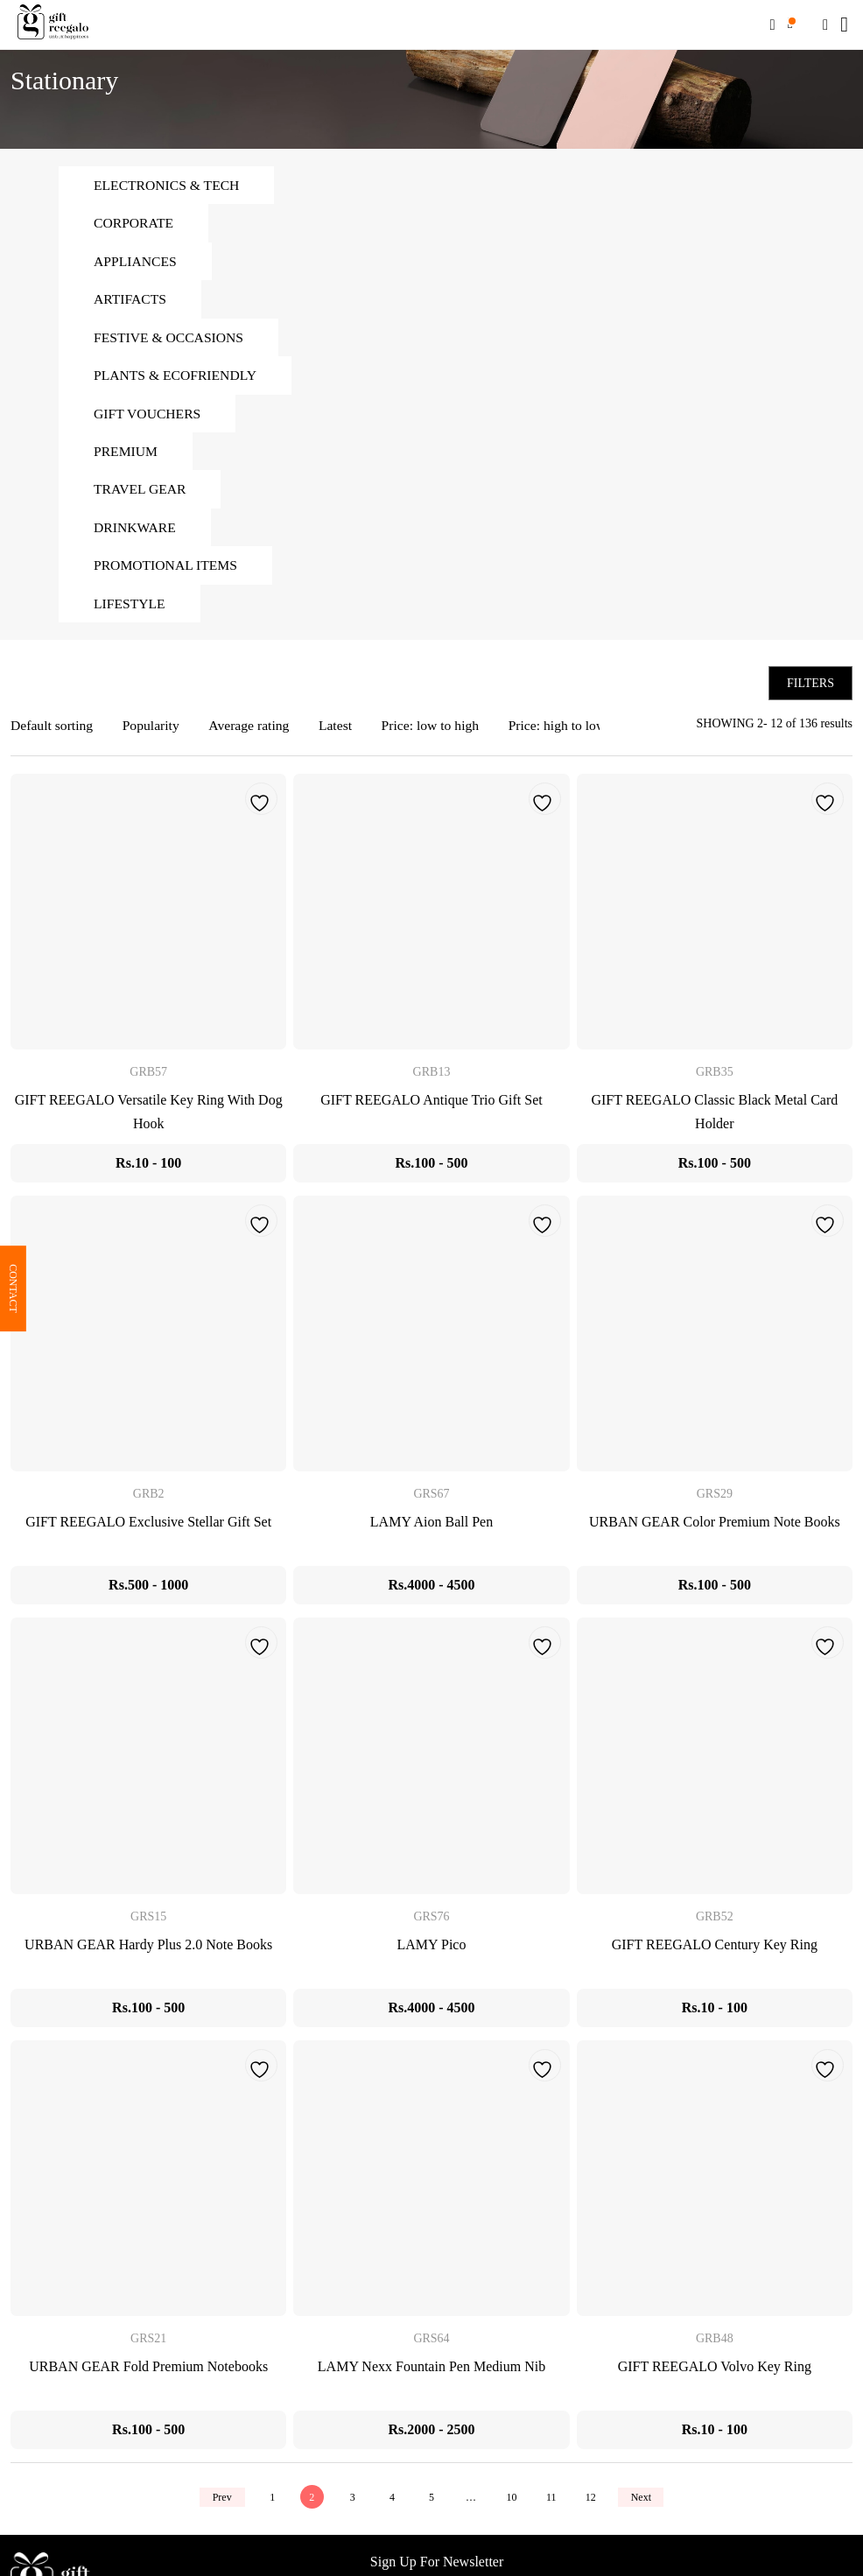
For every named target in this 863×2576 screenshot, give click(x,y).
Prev (217, 2503)
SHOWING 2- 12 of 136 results (774, 729)
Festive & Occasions (170, 339)
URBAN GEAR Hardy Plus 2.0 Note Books (148, 1950)
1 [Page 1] (268, 2503)
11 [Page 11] (554, 2503)
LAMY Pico (432, 1950)
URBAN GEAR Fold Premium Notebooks (148, 2372)
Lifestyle (130, 608)
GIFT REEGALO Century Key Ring (714, 1950)
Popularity (153, 732)
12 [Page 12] (594, 2503)
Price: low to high (438, 732)
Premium (126, 454)
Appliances (136, 262)
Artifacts (131, 300)
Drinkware (136, 531)
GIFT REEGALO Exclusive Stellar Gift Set (148, 1528)
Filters (810, 689)
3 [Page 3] (350, 2503)
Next (645, 2503)
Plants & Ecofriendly (177, 377)
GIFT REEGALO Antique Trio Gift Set (431, 1105)
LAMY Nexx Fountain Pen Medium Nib (431, 2372)
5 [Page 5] (431, 2503)
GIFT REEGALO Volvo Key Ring (714, 2372)
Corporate (134, 223)
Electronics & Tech (168, 185)
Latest (341, 732)
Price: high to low (566, 732)
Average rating (253, 732)
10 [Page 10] (513, 2503)
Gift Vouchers (148, 416)
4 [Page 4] (391, 2503)
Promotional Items (167, 570)
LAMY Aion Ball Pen (431, 1528)
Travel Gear (141, 493)
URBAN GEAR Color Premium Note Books (714, 1528)
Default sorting (53, 732)
